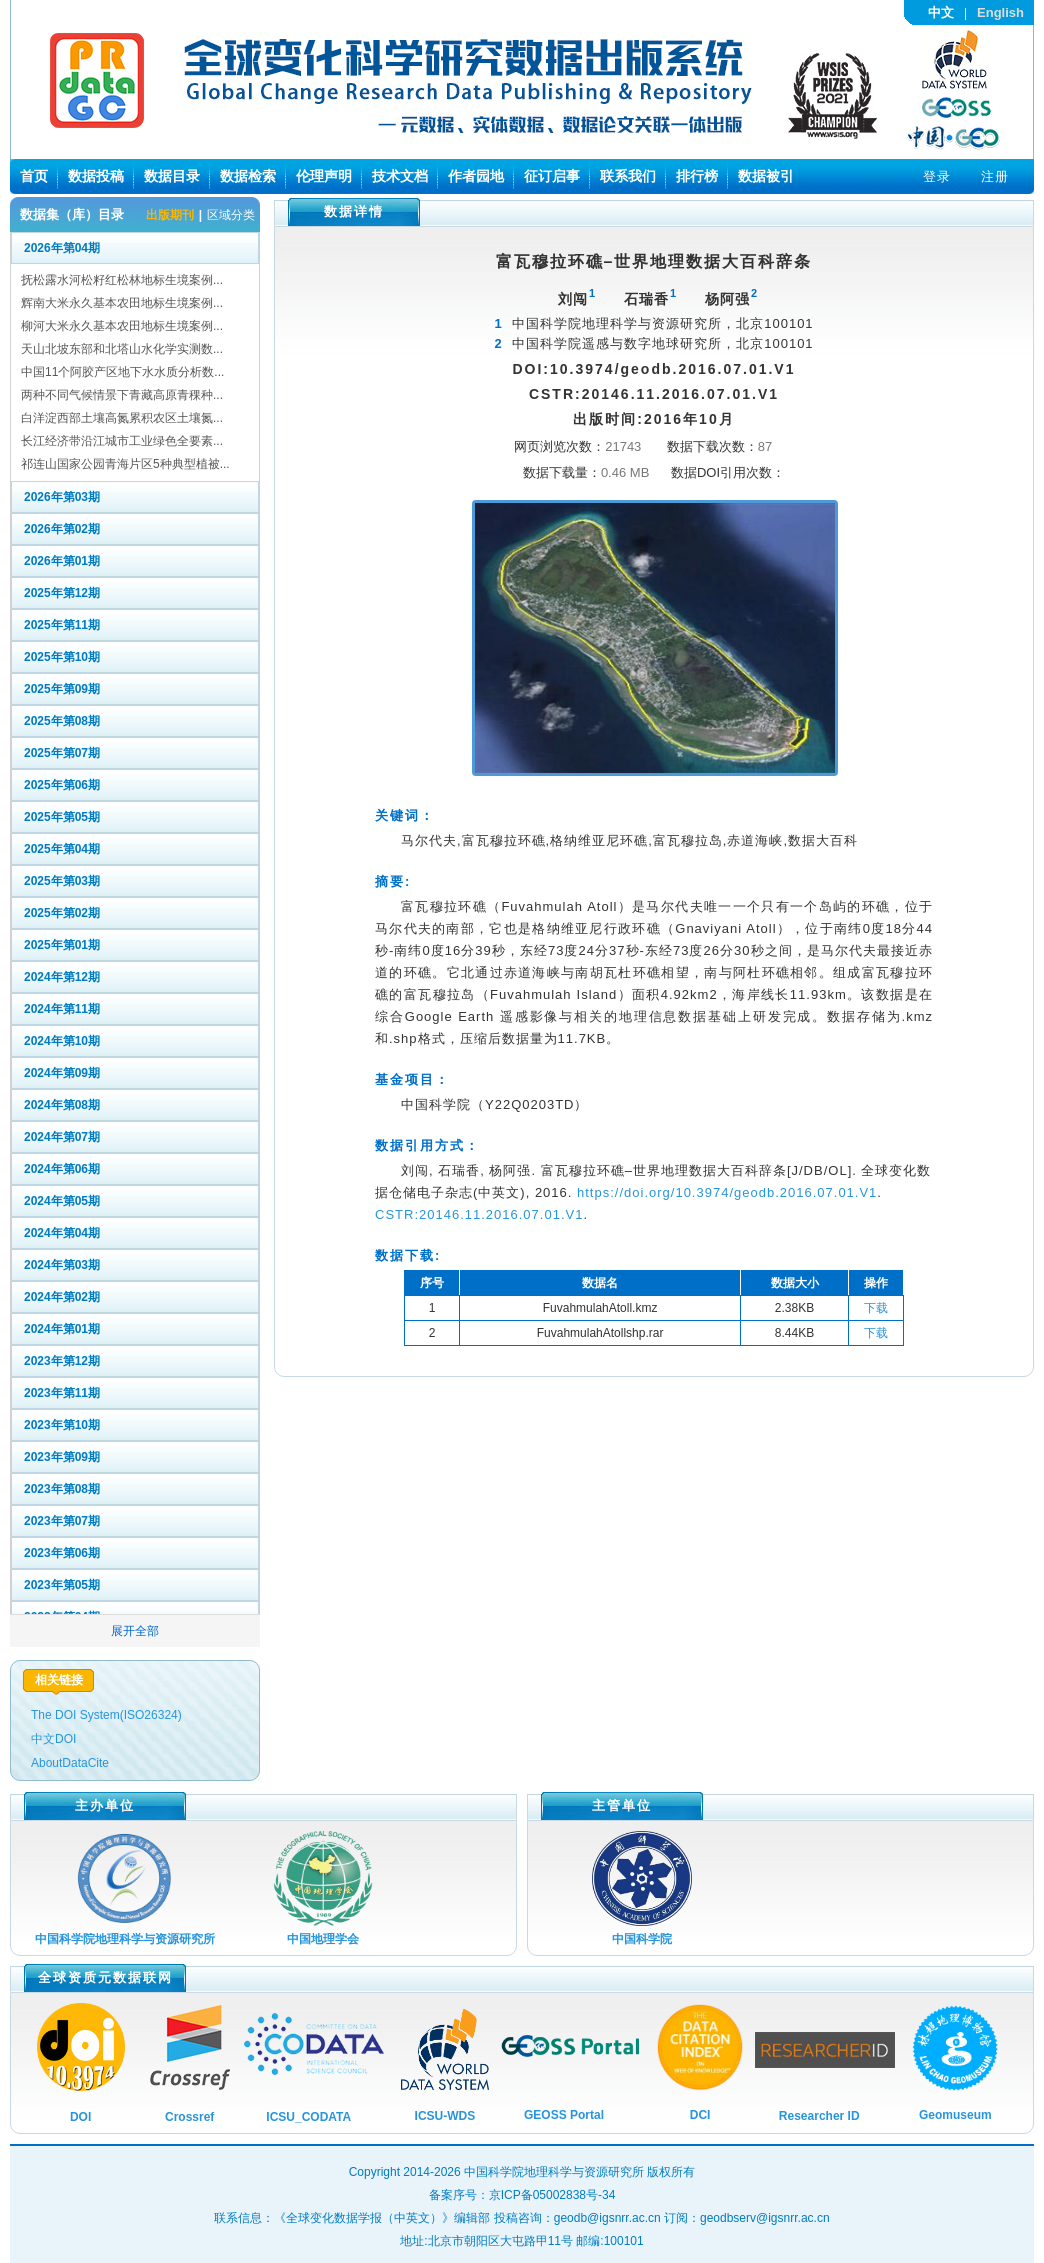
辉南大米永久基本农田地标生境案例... (122, 303)
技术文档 (400, 176)
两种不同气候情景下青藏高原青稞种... (122, 395)
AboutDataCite (70, 1763)
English (1000, 12)
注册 (995, 176)
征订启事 (552, 176)
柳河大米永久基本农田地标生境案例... (122, 326)
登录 (937, 176)
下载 (876, 1308)
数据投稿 (96, 176)
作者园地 (476, 176)
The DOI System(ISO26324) (106, 1715)
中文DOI (53, 1739)
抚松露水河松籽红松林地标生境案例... (122, 280)
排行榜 (697, 176)
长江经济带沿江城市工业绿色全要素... (122, 441)
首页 (34, 176)
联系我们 (628, 176)
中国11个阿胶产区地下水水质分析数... (122, 372)
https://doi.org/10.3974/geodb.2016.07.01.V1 (727, 1192)
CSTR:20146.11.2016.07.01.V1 (479, 1214)
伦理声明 (324, 176)
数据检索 (248, 176)
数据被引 (766, 176)
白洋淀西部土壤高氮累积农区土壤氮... (122, 418)
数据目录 (172, 176)
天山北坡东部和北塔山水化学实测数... (122, 349)
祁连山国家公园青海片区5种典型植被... (125, 464)
